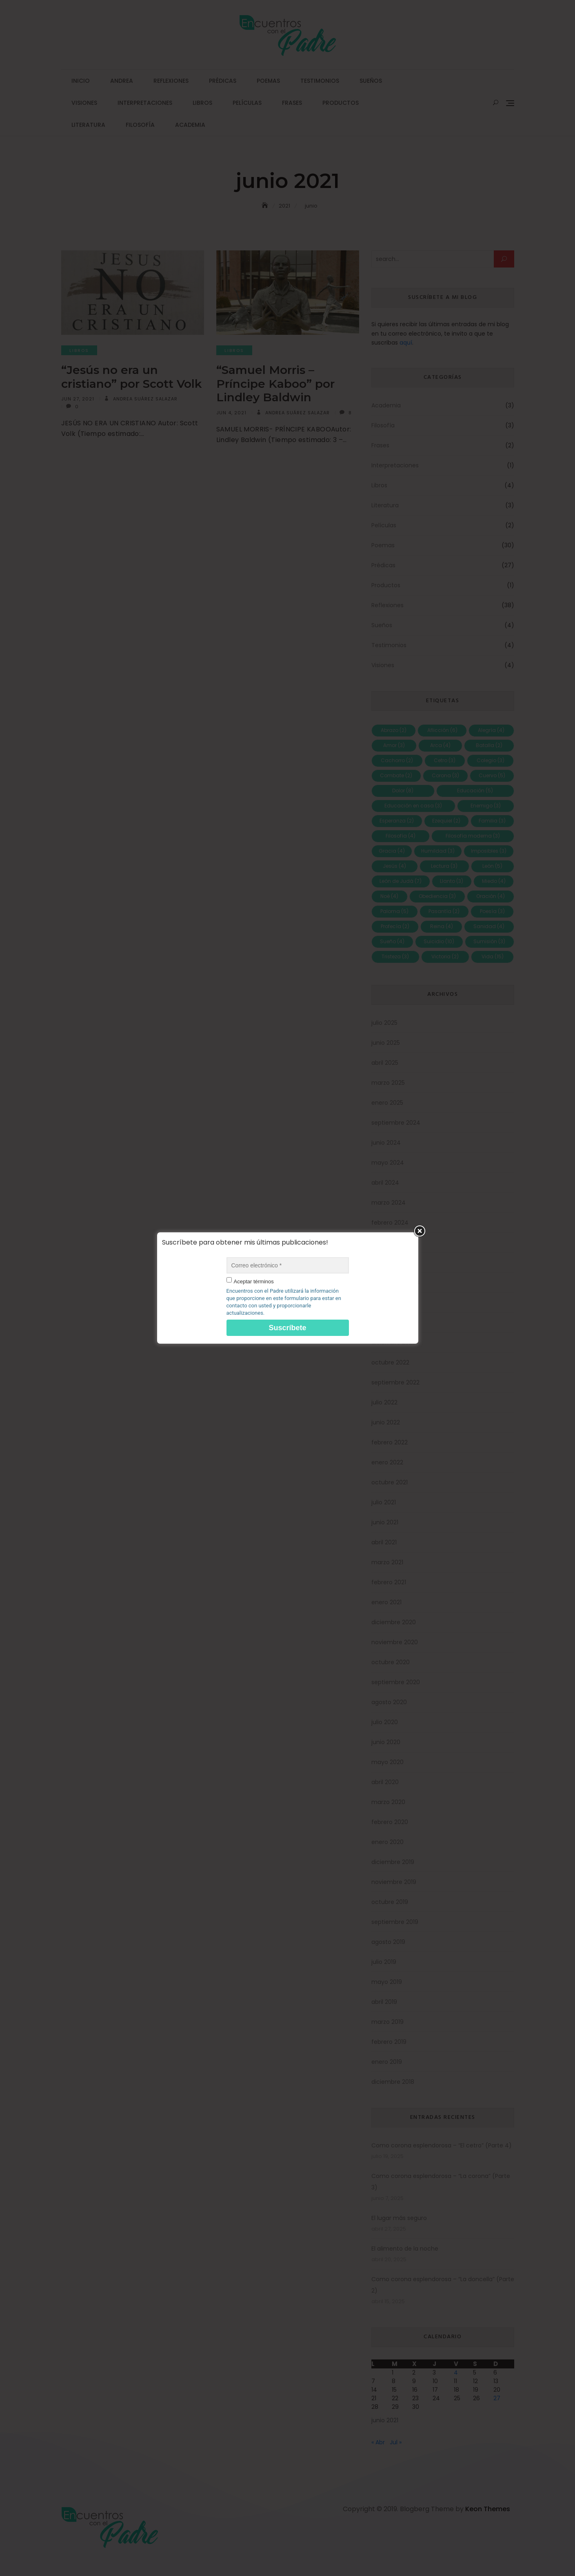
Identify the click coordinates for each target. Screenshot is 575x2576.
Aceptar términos (254, 1281)
